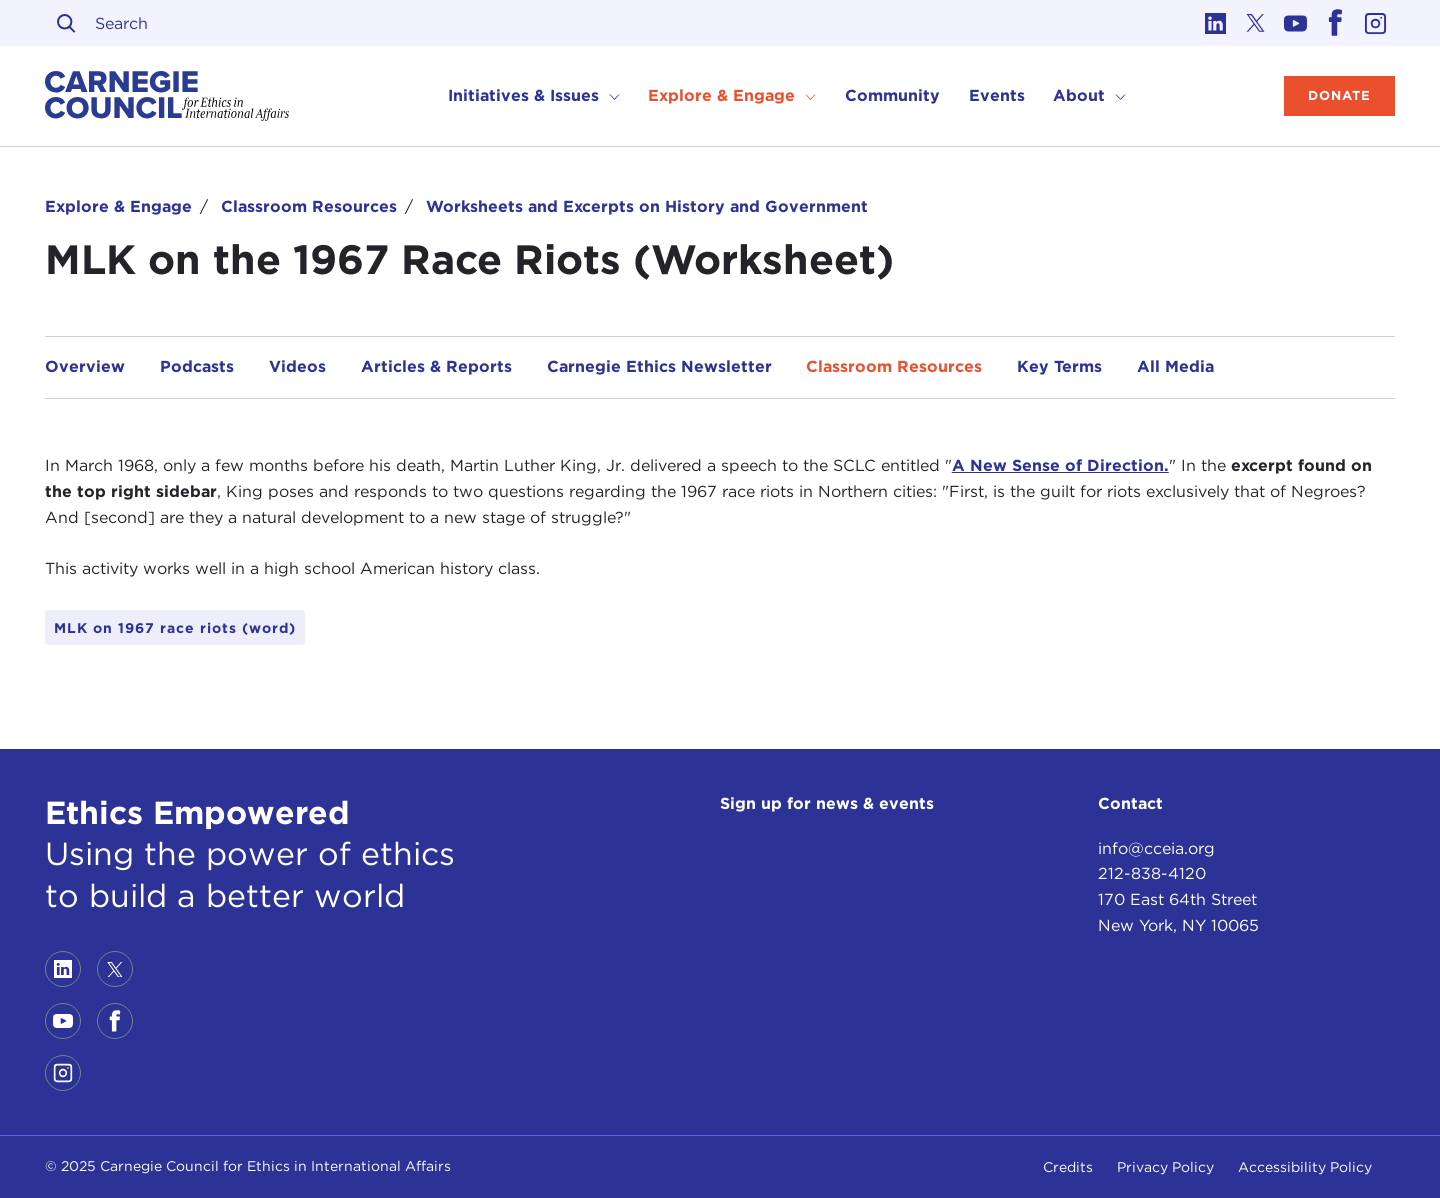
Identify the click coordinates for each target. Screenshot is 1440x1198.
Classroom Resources (309, 206)
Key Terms (1059, 366)
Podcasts (197, 366)
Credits (1068, 1167)
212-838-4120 (1152, 873)
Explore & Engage (118, 206)
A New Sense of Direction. (1060, 465)
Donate (1339, 95)
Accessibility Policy (1305, 1167)
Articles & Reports (436, 366)
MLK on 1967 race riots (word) (175, 628)
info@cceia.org (1156, 848)
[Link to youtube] (1295, 23)
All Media (1175, 366)
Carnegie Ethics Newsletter (659, 366)
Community (892, 95)
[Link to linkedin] (1215, 23)
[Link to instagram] (1375, 23)
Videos (297, 366)
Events (997, 95)
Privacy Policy (1165, 1167)
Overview (85, 366)
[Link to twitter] (1255, 23)
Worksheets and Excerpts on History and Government (647, 206)
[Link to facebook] (1335, 23)
